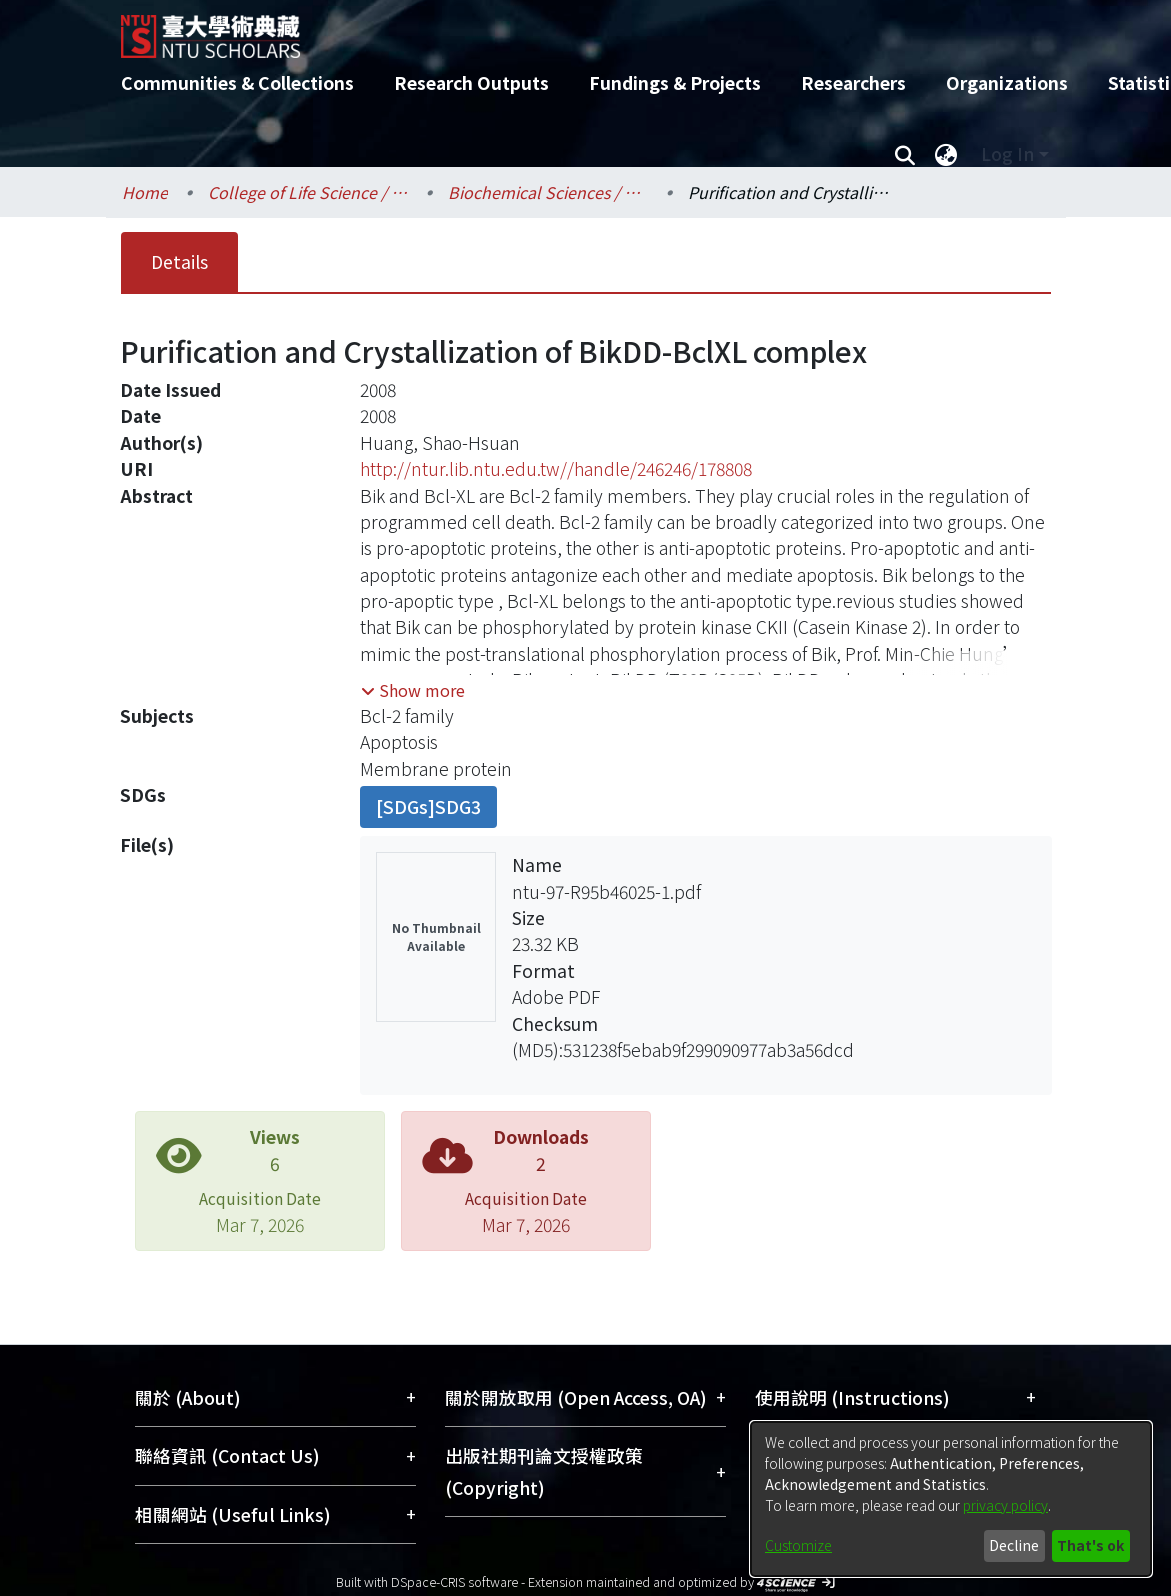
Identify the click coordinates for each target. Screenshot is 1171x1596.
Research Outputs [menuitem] (471, 82)
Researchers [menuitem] (853, 82)
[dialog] (951, 1499)
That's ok (1090, 1545)
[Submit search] (905, 154)
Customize (798, 1545)
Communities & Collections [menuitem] (237, 82)
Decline (1014, 1545)
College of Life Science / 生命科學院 (308, 192)
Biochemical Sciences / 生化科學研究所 (548, 192)
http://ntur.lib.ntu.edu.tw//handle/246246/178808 (556, 468)
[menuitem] (947, 154)
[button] (413, 690)
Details (179, 261)
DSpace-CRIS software (454, 1581)
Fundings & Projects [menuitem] (675, 82)
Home (145, 192)
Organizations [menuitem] (1007, 82)
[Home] (568, 29)
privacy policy (1005, 1505)
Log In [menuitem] (1007, 153)
